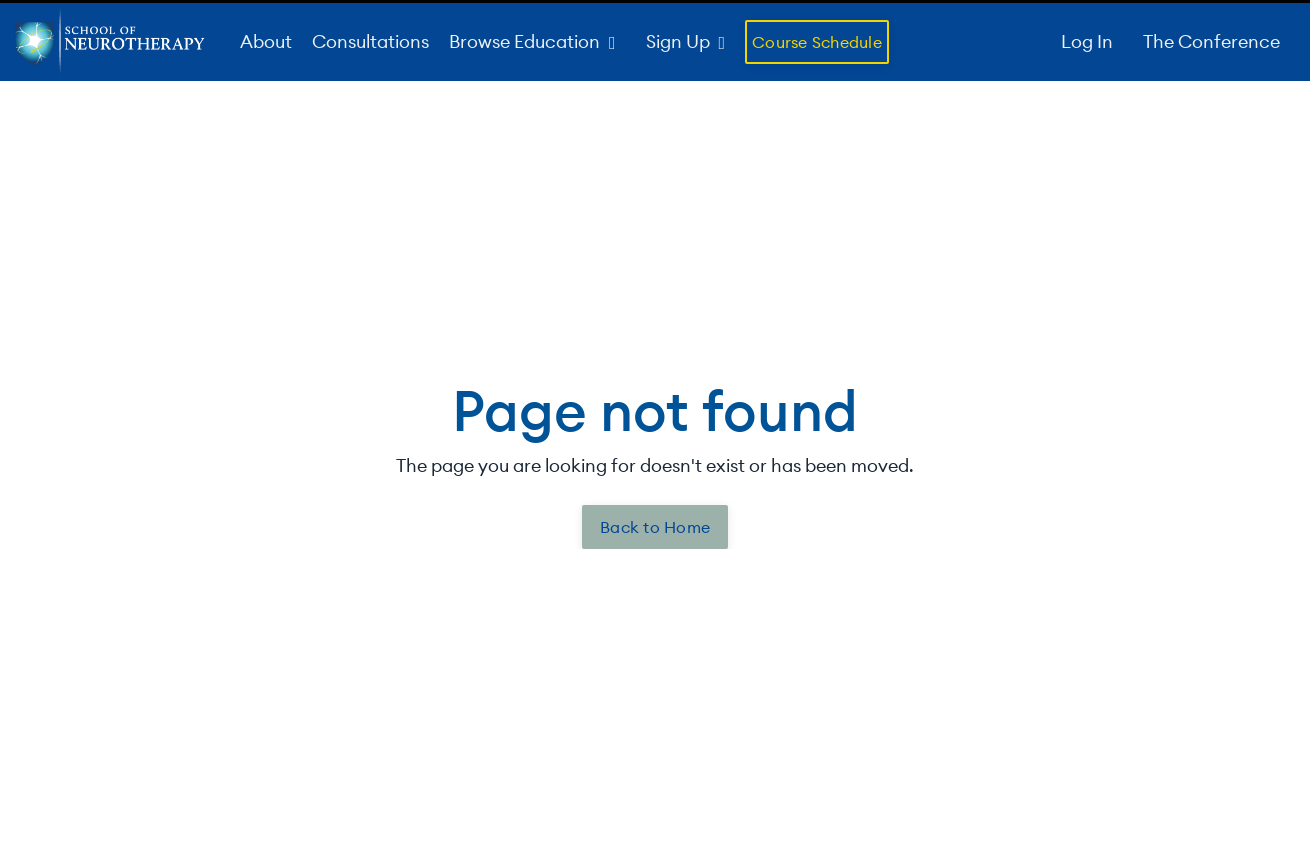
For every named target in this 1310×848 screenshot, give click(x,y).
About (266, 41)
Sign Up (686, 41)
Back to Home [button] (655, 527)
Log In (1087, 41)
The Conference (1211, 41)
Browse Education (532, 41)
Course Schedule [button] (817, 42)
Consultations (370, 41)
